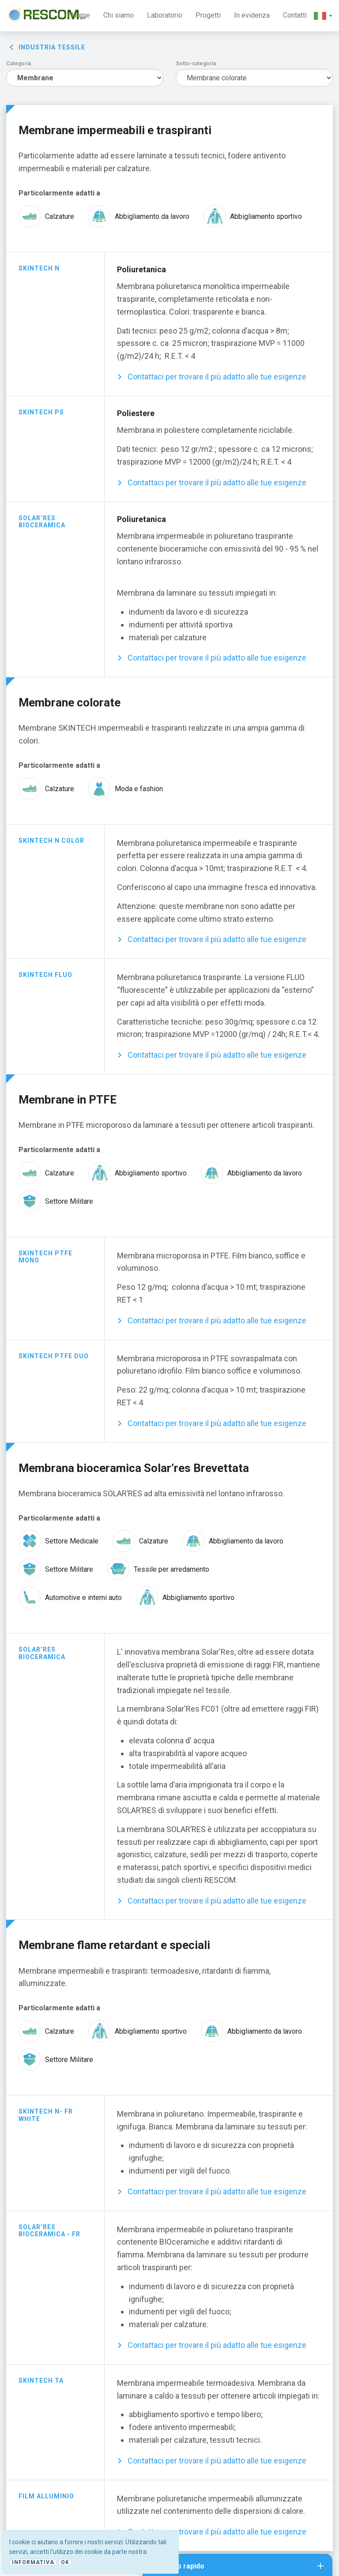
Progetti (208, 15)
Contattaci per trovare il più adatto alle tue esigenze (217, 376)
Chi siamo (118, 15)
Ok (65, 2562)
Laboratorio (164, 15)
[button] (323, 15)
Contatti (295, 15)
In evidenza (252, 15)
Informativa (33, 2562)
